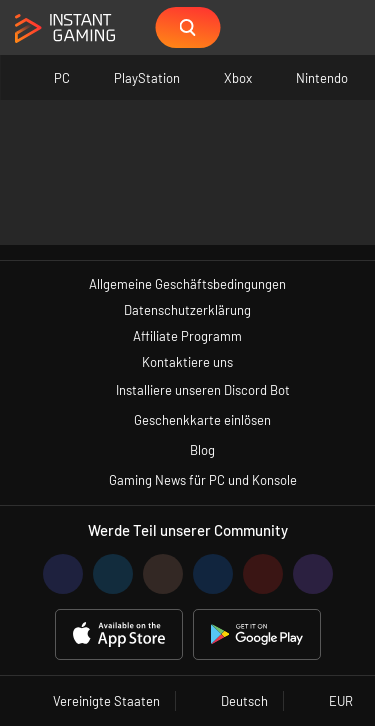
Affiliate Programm (187, 336)
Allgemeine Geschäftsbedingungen (187, 284)
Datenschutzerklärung (187, 310)
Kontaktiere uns (187, 362)
